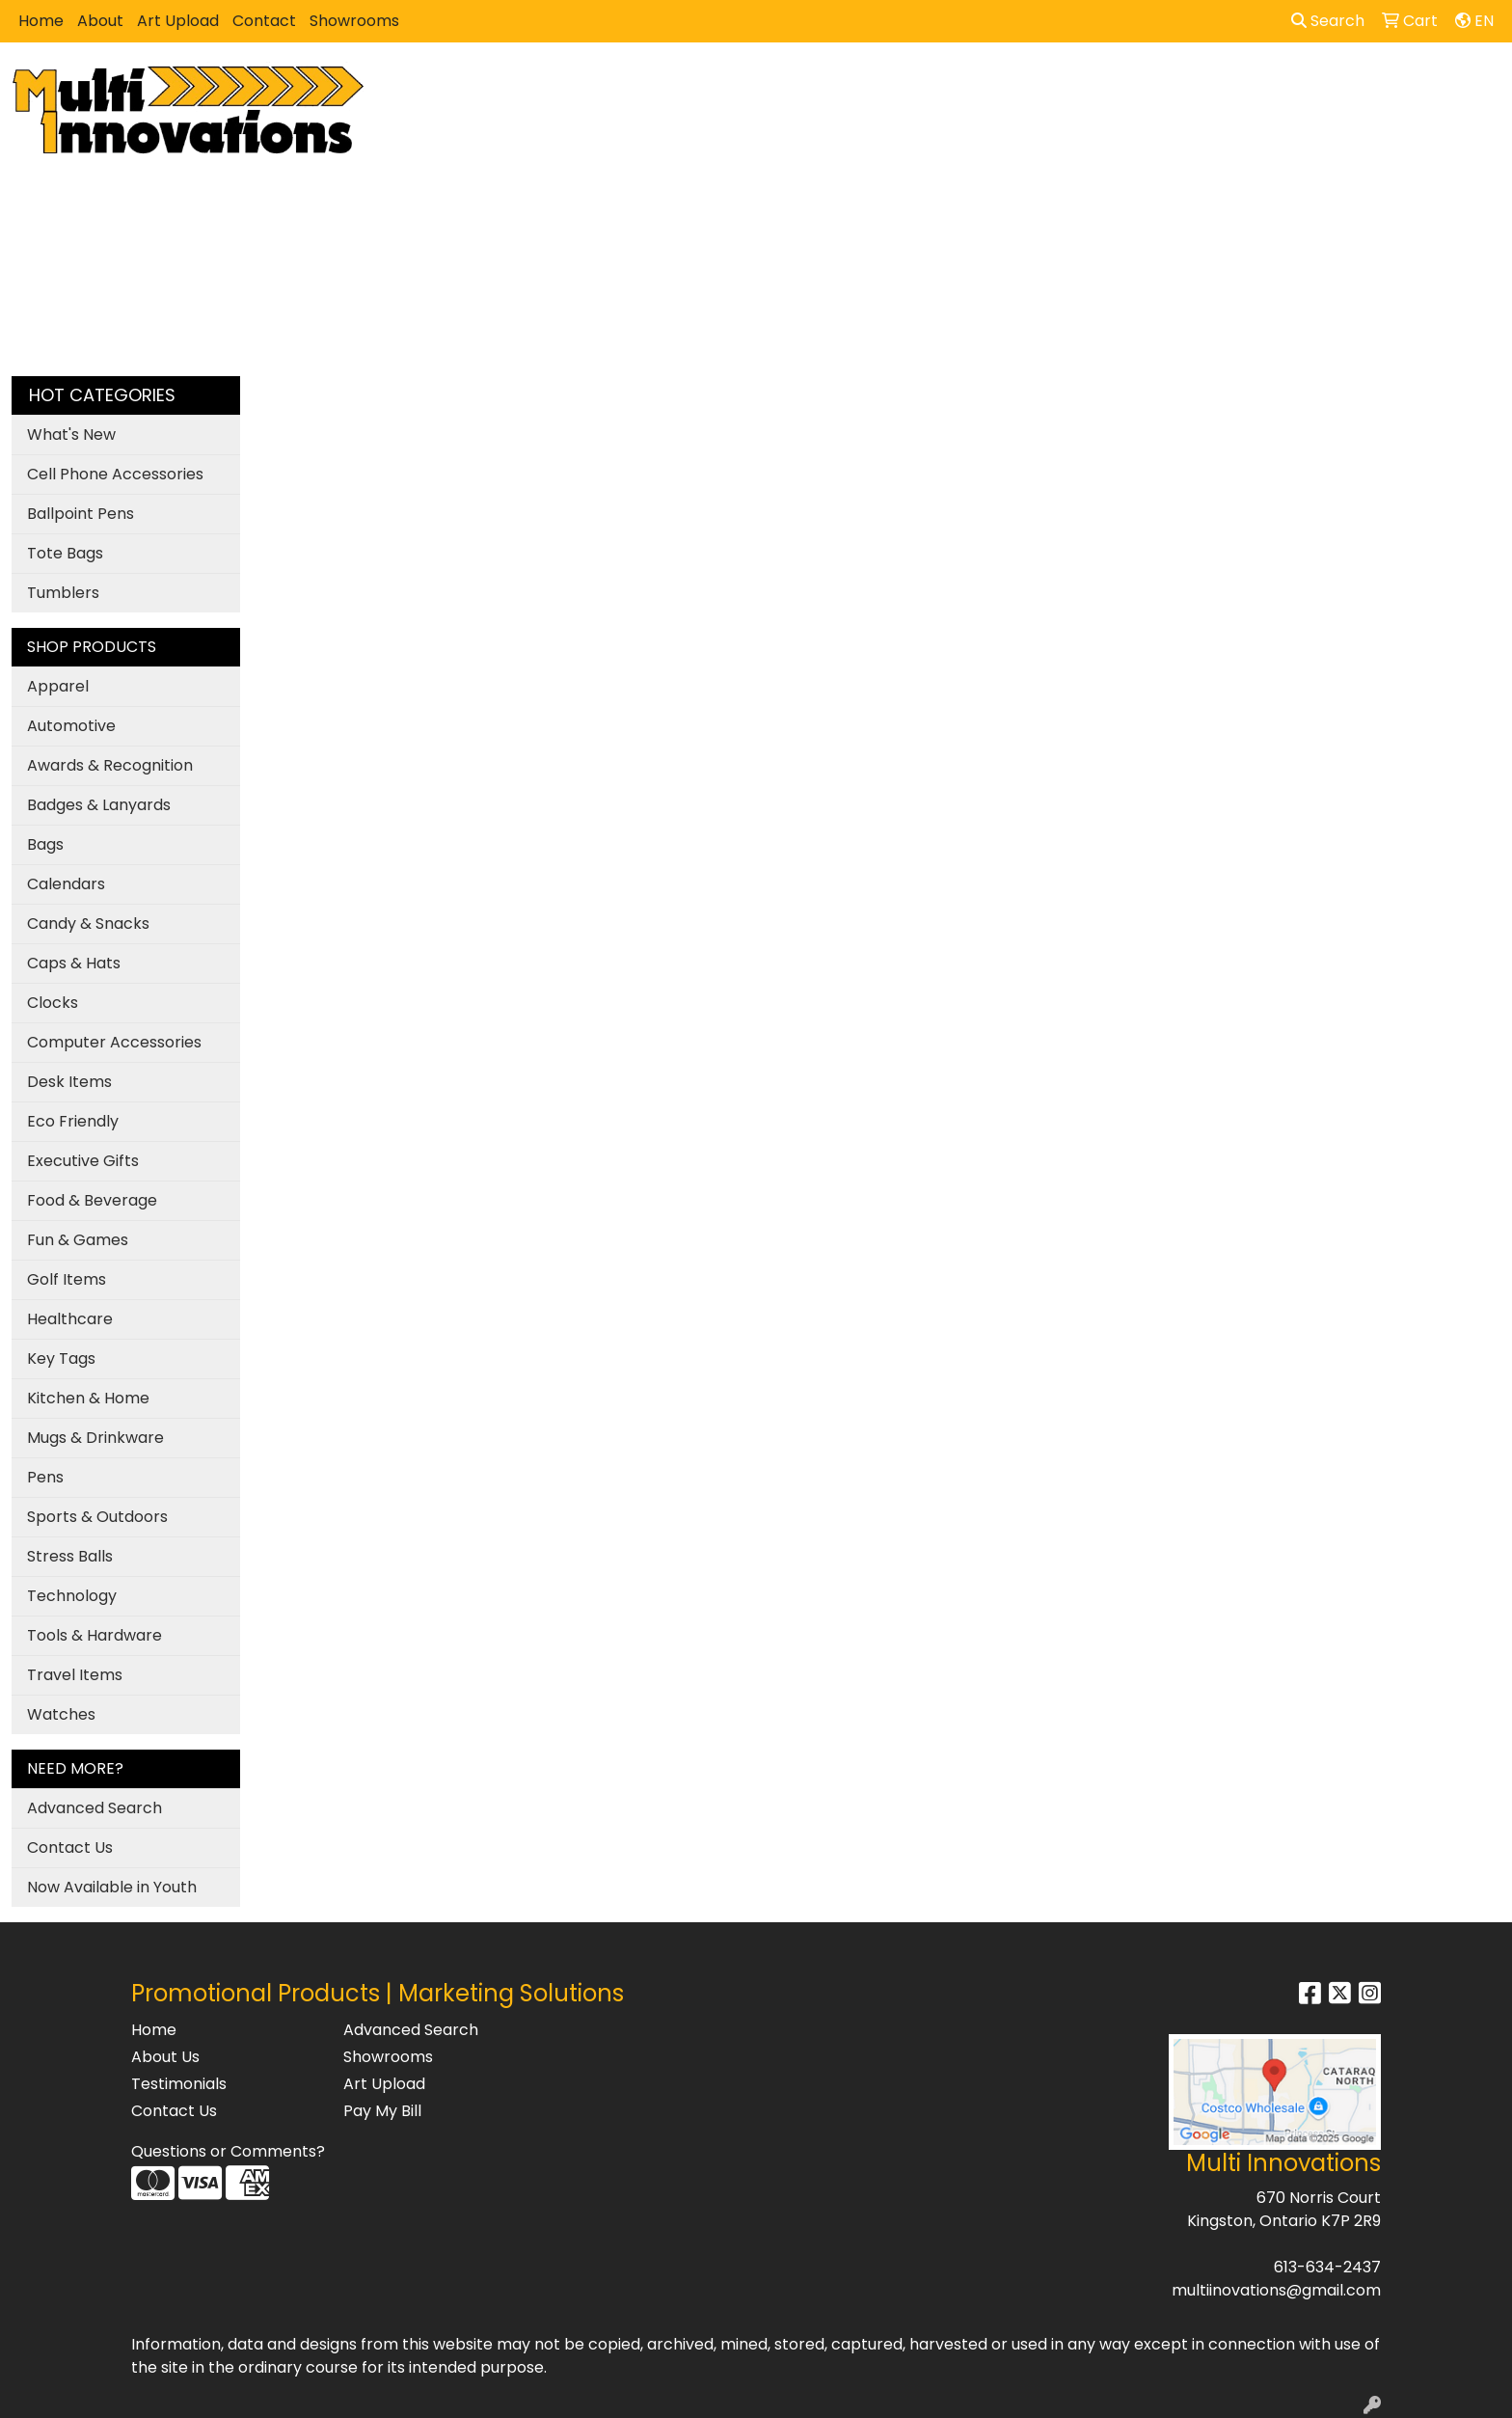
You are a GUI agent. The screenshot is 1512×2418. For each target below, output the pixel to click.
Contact (264, 21)
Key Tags (61, 1358)
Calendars (66, 884)
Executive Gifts (83, 1161)
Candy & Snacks (88, 923)
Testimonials (179, 2084)
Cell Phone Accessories (115, 474)
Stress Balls (70, 1556)
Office (931, 84)
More (1217, 84)
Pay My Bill (382, 2111)
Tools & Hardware (94, 1635)
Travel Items (74, 1675)
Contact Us (70, 1847)
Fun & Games (77, 1240)
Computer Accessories (114, 1042)
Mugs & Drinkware (95, 1437)
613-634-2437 (1327, 2267)
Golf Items (66, 1279)
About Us (165, 2057)
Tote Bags (65, 553)
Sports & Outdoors (97, 1517)
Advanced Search (94, 1808)
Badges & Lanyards (99, 805)
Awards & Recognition (110, 765)
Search (1327, 21)
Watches (61, 1714)
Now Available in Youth (112, 1887)
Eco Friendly (73, 1121)
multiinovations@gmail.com (1276, 2290)
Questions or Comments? (228, 2151)
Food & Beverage (92, 1200)
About (100, 21)
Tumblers (63, 593)
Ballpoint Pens (80, 514)
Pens (45, 1477)
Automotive (71, 726)
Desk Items (69, 1082)
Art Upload (178, 21)
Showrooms (354, 21)
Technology (72, 1596)
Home (41, 21)
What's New (71, 434)
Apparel (667, 84)
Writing (1139, 84)
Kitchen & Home (88, 1398)
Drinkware (837, 84)
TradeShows (1033, 84)
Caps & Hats (74, 963)
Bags (748, 84)
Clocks (52, 1003)
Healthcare (70, 1319)
